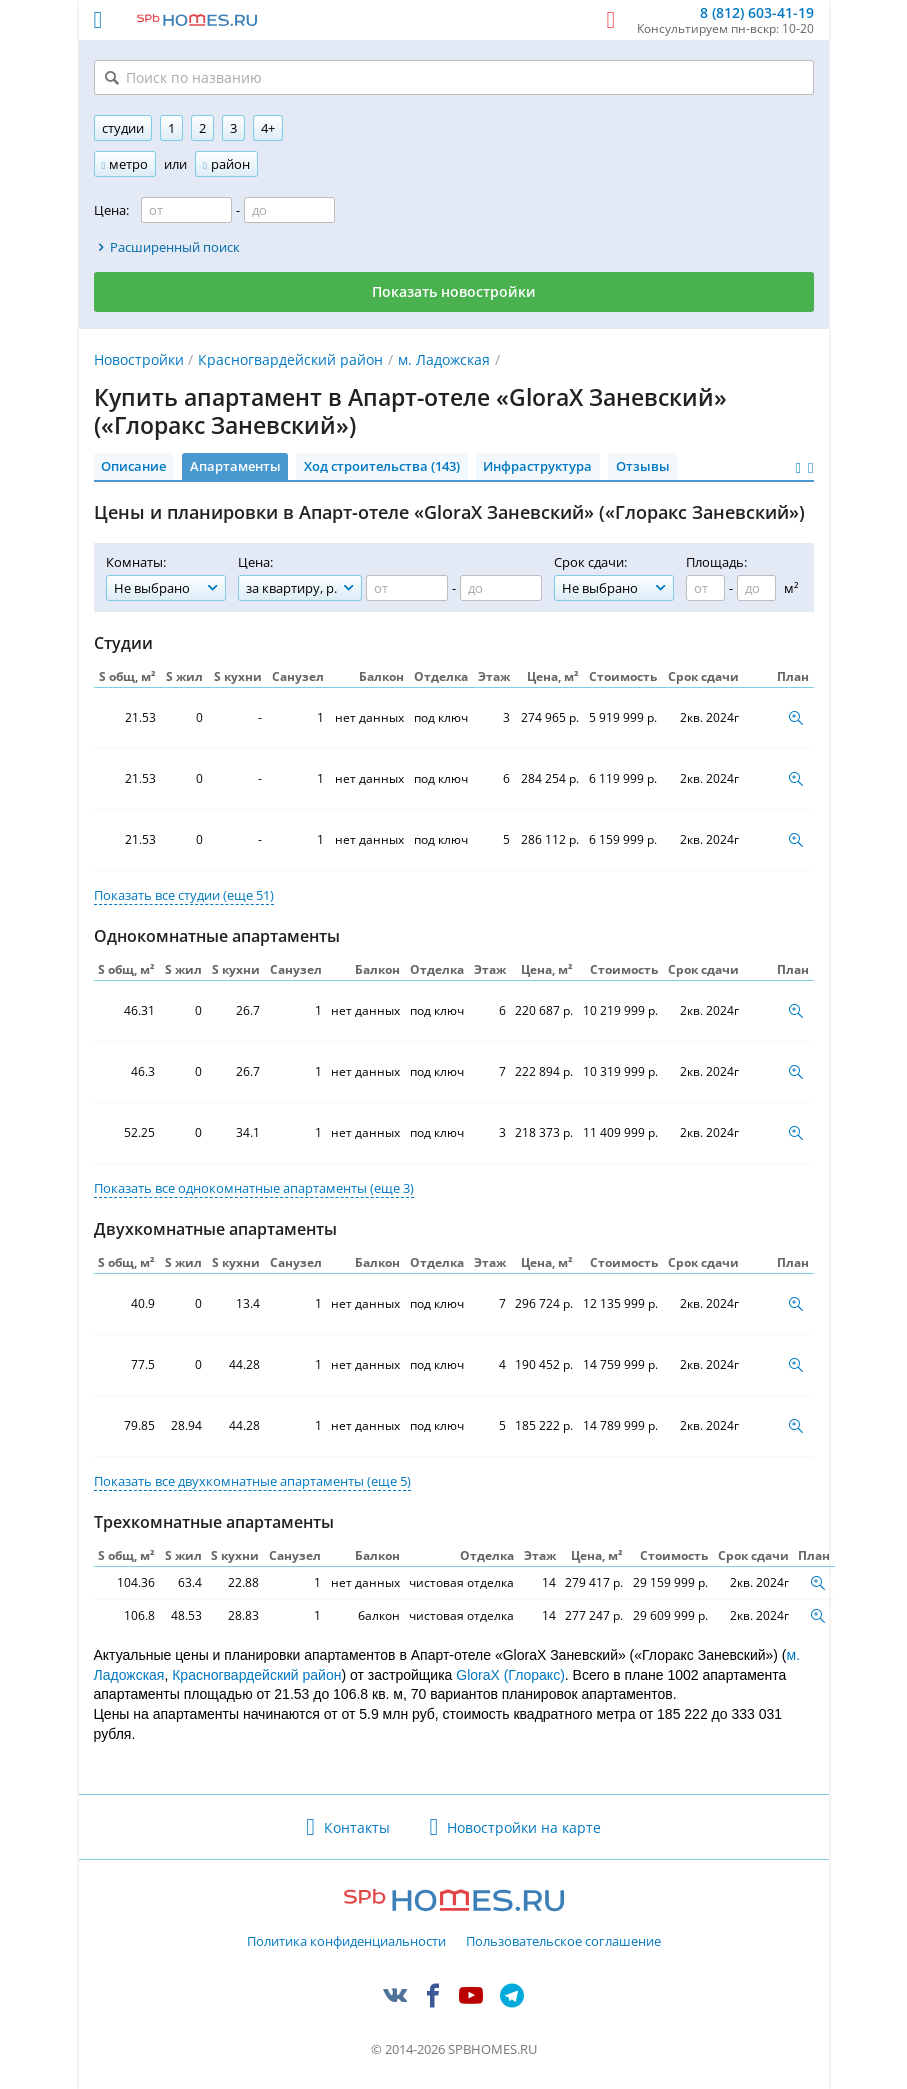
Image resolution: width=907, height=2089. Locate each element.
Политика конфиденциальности (346, 1942)
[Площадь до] (756, 588)
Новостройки (139, 359)
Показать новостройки (454, 291)
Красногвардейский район (290, 359)
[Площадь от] (705, 588)
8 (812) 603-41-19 (757, 13)
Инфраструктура (537, 466)
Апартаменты (235, 466)
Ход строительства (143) (382, 466)
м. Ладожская (444, 359)
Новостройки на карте (524, 1827)
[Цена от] (186, 210)
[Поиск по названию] (454, 77)
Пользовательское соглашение (563, 1942)
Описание (133, 466)
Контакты (357, 1827)
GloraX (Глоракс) (510, 1675)
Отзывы (643, 466)
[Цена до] (289, 210)
